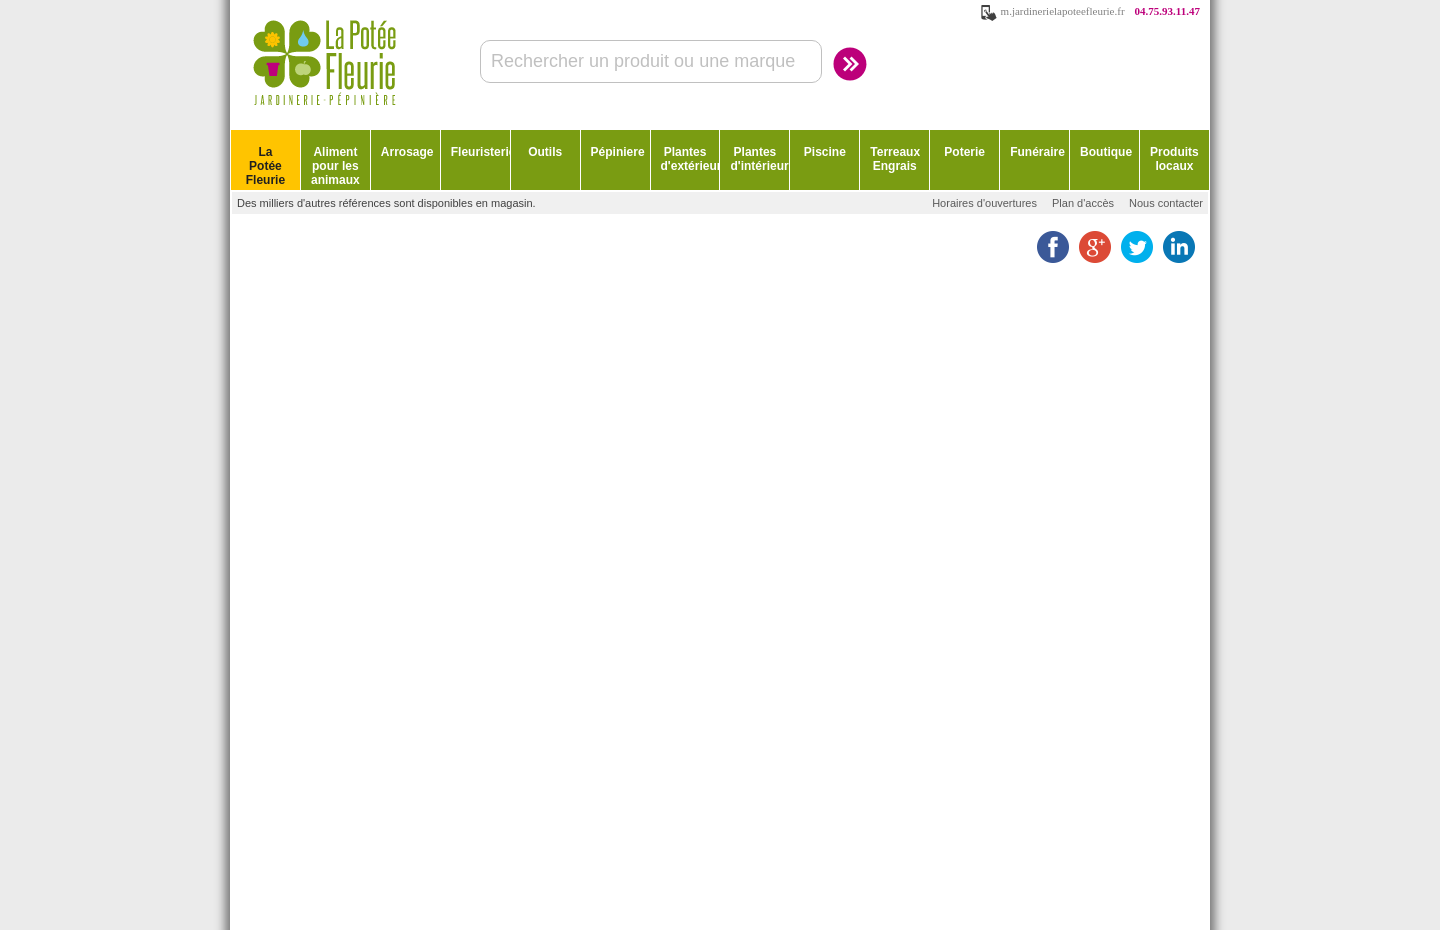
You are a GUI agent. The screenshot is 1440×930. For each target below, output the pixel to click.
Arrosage (407, 152)
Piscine (825, 152)
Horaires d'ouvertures (984, 203)
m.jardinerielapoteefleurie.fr (1063, 11)
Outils (545, 152)
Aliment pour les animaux (335, 166)
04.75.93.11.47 (1167, 11)
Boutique (1106, 152)
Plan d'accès (1083, 203)
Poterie (964, 152)
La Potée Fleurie (265, 166)
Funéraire (1037, 152)
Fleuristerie (480, 152)
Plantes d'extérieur (690, 159)
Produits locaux (1174, 159)
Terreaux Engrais (895, 159)
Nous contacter (1166, 203)
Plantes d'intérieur (759, 159)
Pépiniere (618, 152)
